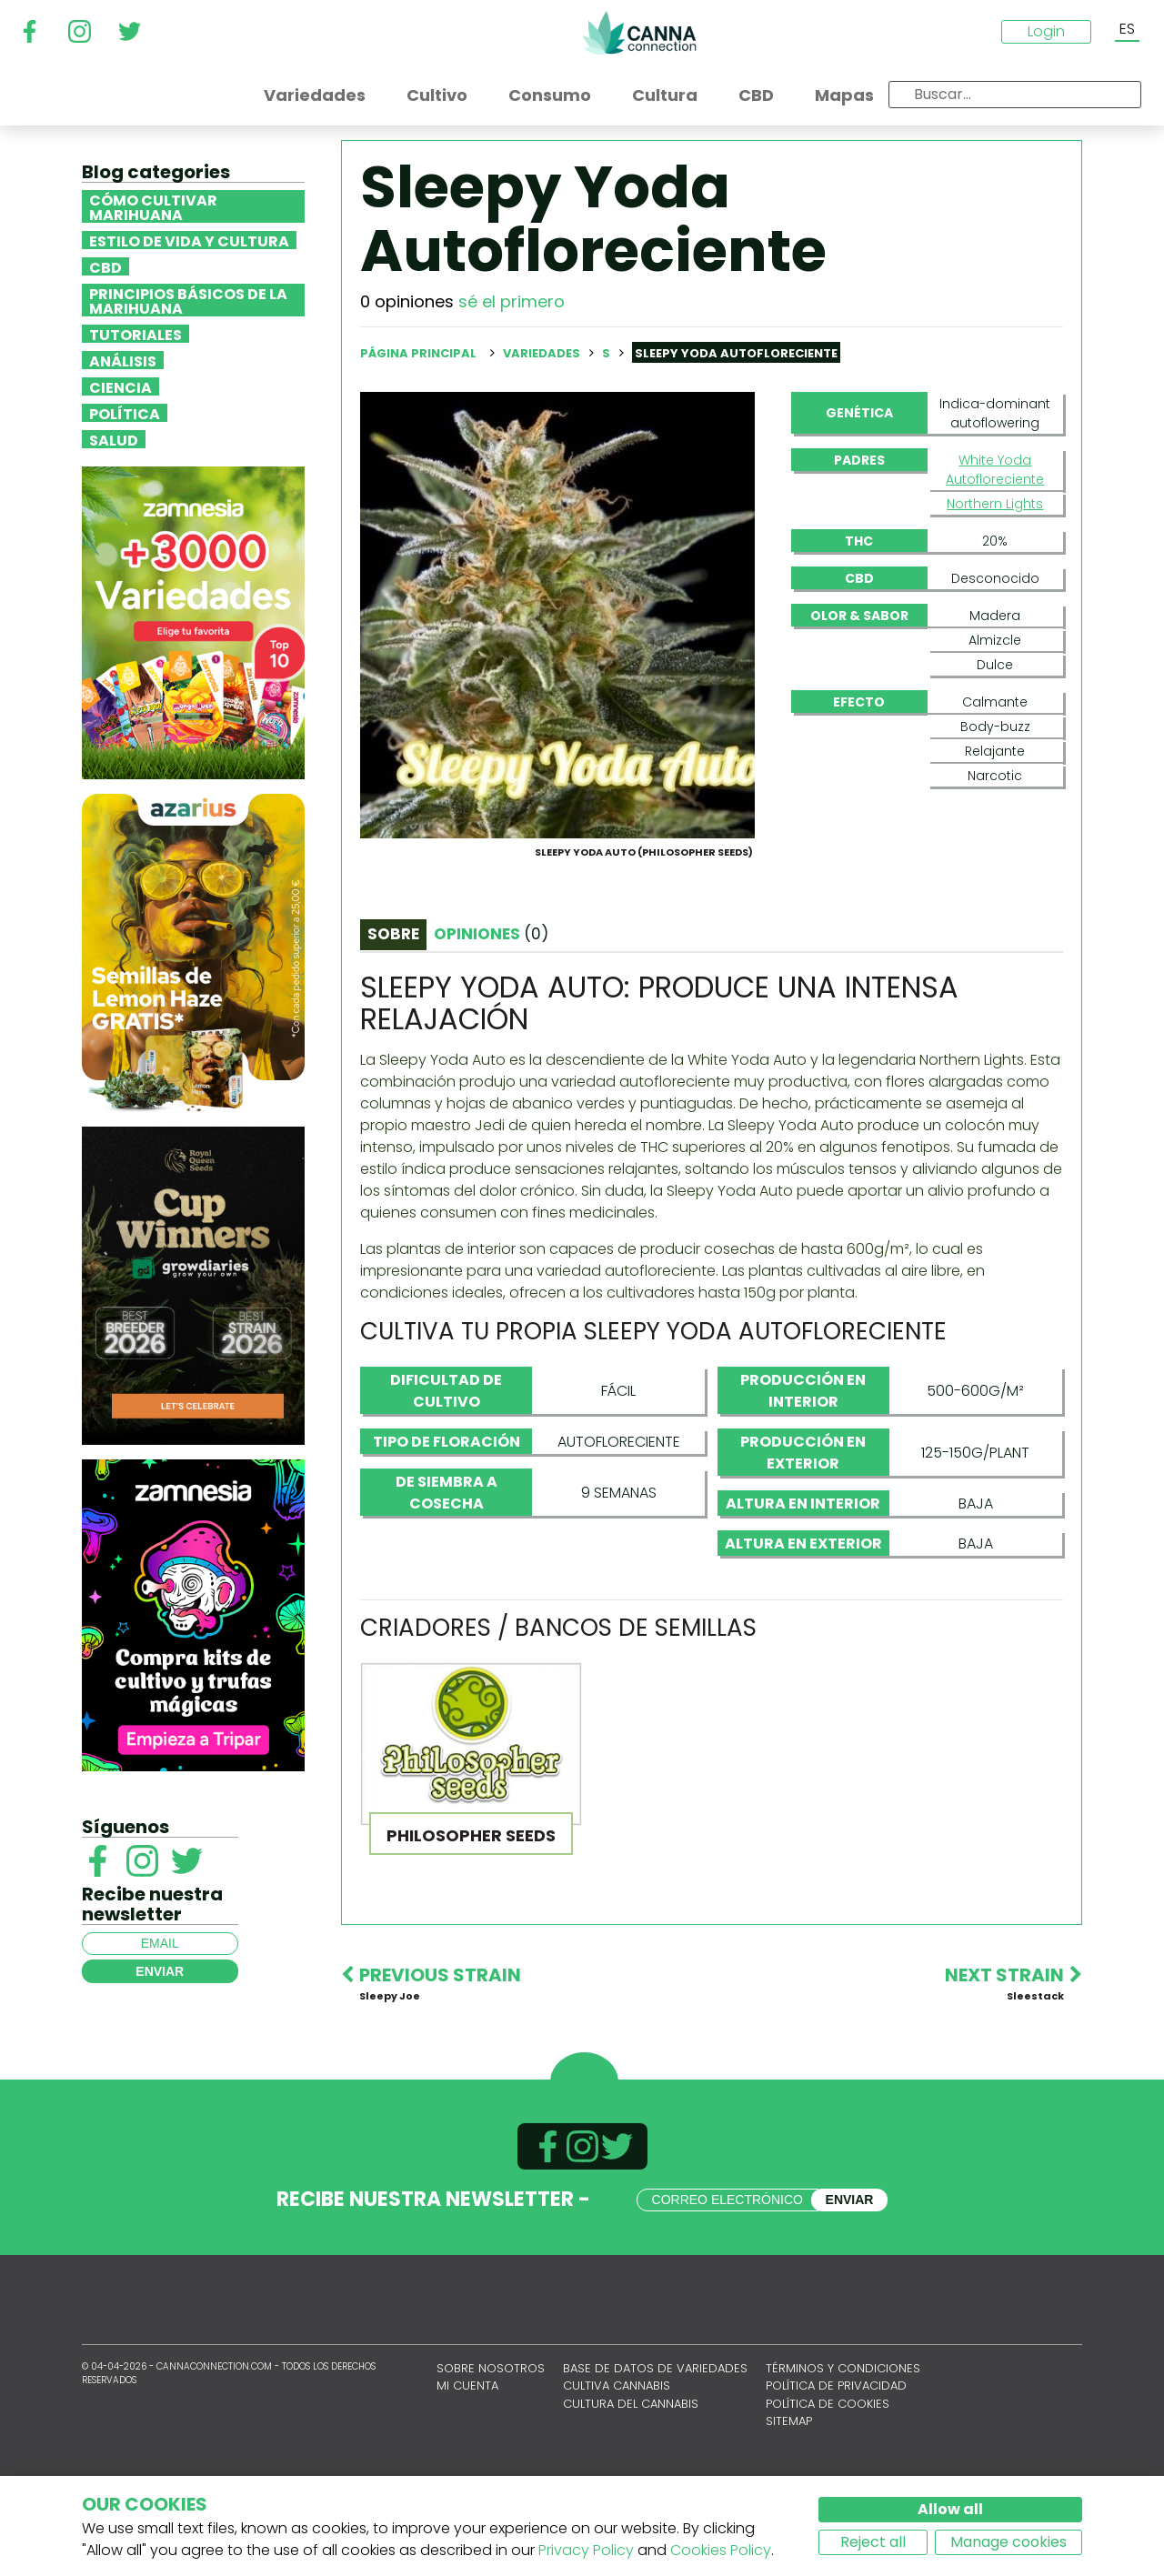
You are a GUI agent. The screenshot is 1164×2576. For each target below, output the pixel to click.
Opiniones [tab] (491, 1021)
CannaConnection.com (639, 32)
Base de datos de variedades (655, 2455)
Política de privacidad (836, 2472)
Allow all (950, 2509)
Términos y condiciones (843, 2455)
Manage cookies (1008, 2541)
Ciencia (120, 386)
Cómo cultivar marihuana (153, 206)
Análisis (122, 360)
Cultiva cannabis (616, 2472)
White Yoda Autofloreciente (995, 469)
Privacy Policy (586, 2550)
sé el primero (511, 301)
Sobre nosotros (490, 2455)
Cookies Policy (720, 2550)
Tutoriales (135, 334)
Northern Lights (995, 504)
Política (124, 413)
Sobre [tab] (393, 1021)
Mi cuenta (467, 2472)
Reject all (873, 2541)
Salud (113, 439)
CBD (105, 266)
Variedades (543, 353)
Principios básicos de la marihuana (188, 300)
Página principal (418, 353)
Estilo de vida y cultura (189, 240)
